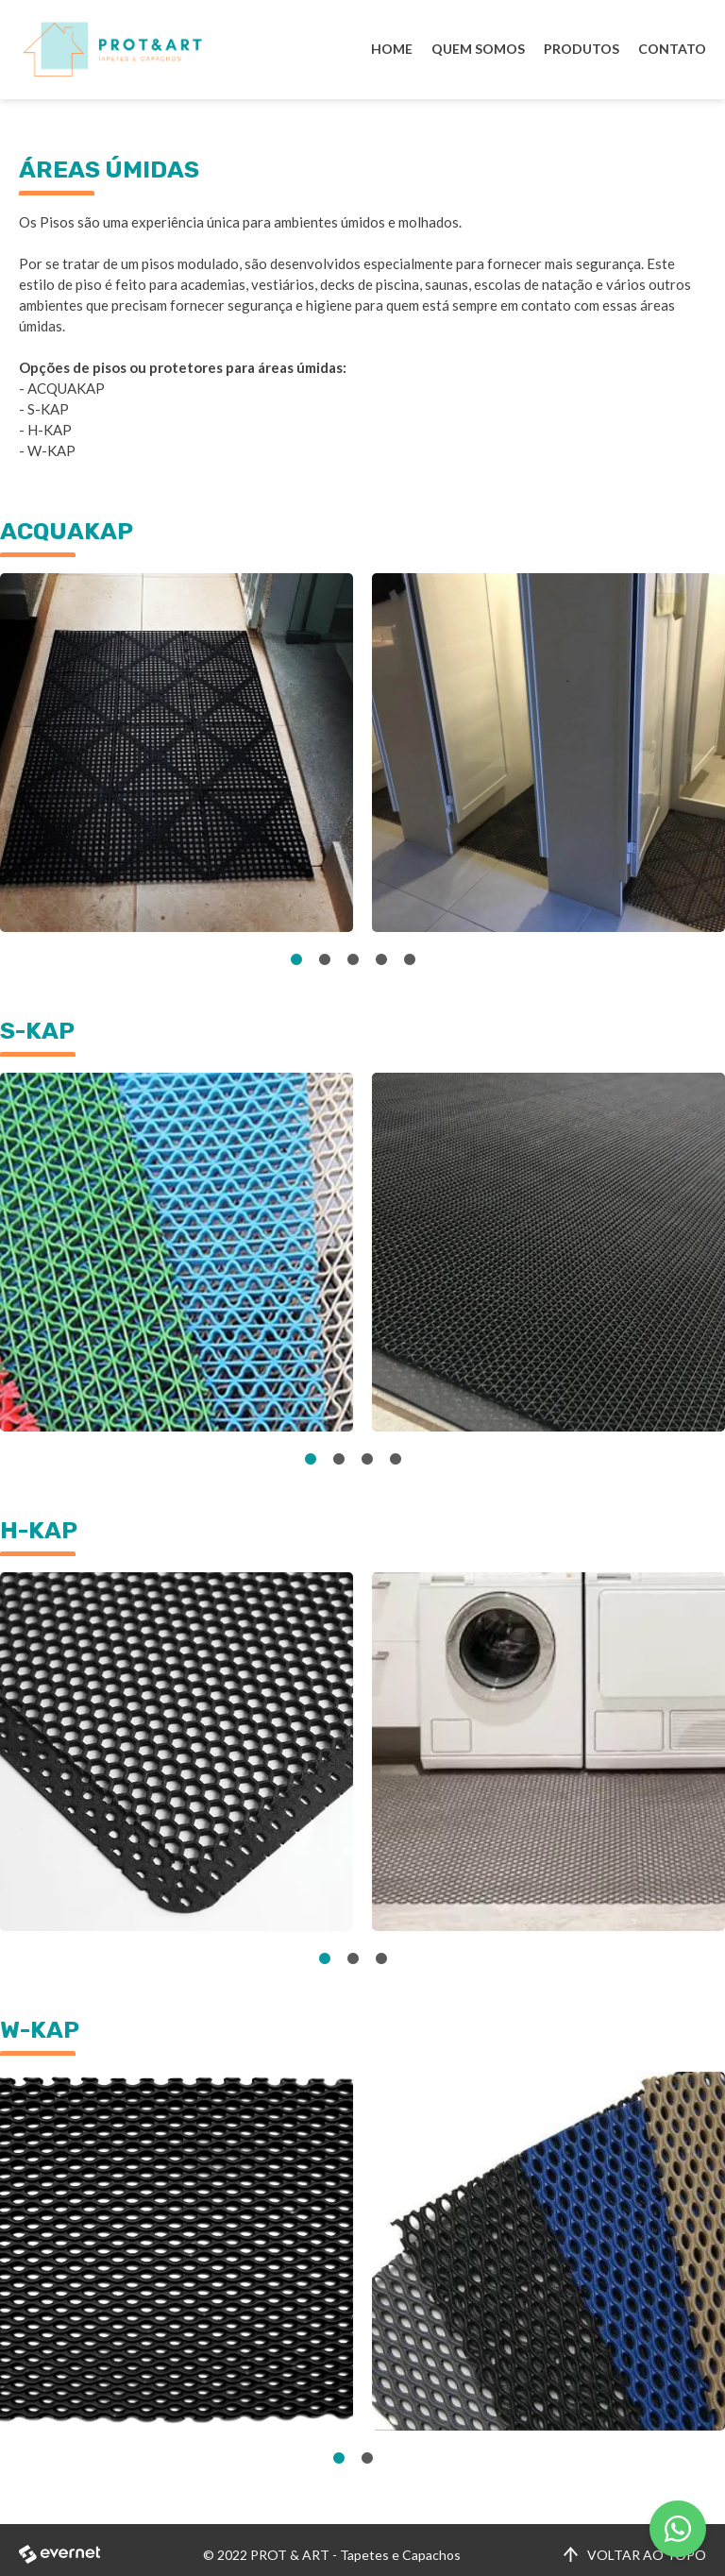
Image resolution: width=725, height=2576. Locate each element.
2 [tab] (324, 960)
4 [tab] (381, 960)
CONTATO (672, 49)
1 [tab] (296, 960)
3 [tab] (353, 960)
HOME (392, 49)
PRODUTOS (581, 49)
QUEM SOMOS (478, 49)
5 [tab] (409, 960)
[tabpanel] (176, 752)
